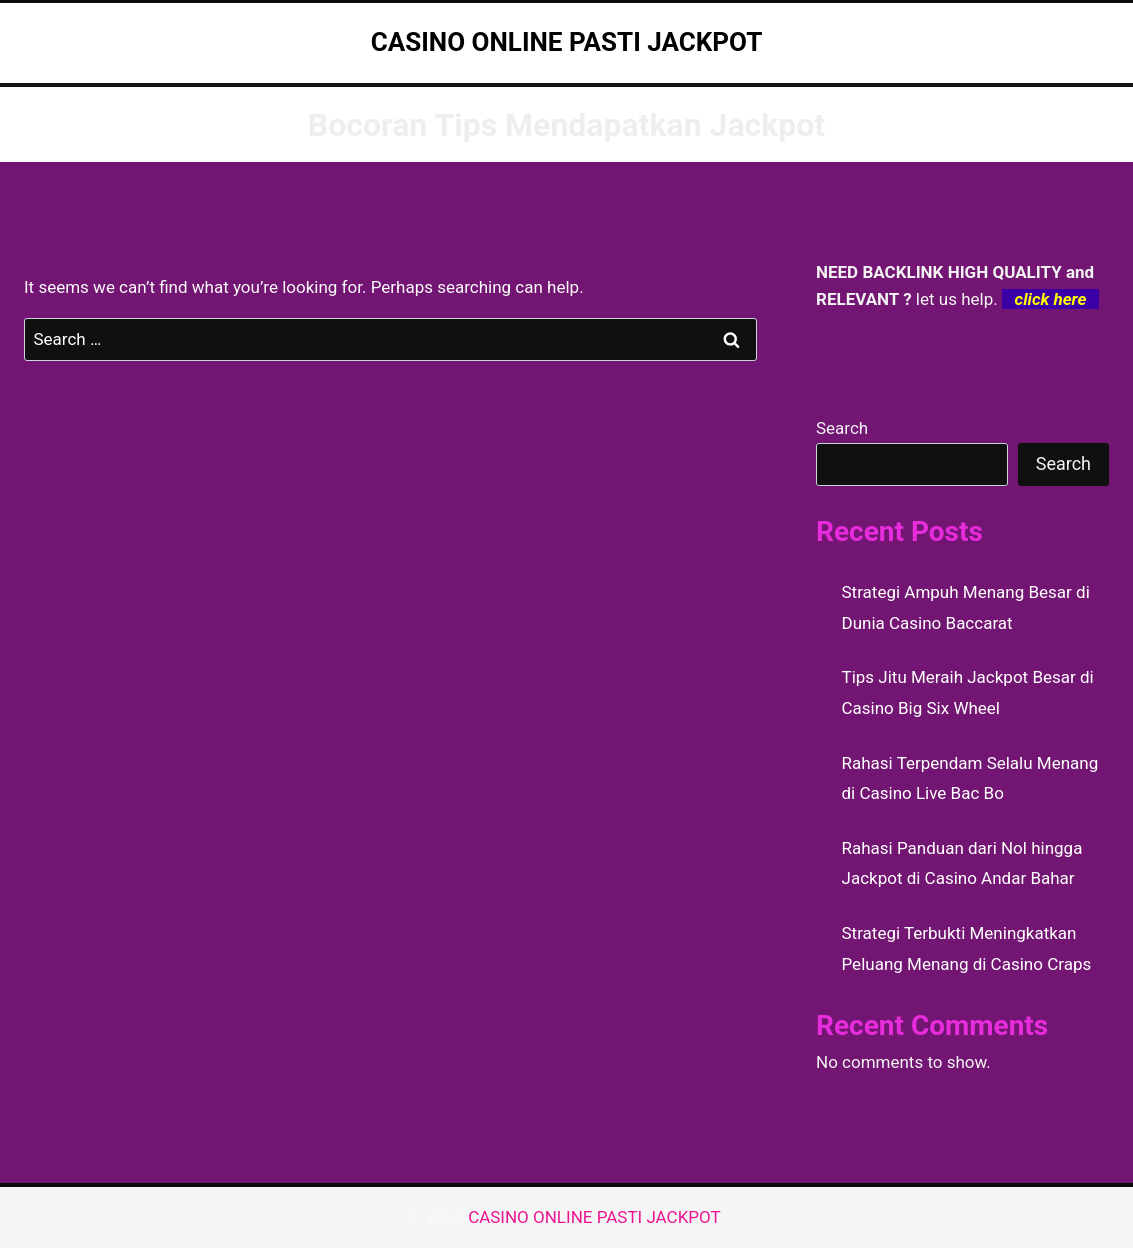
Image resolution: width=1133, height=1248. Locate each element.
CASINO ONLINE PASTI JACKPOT (596, 1217)
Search (842, 428)
